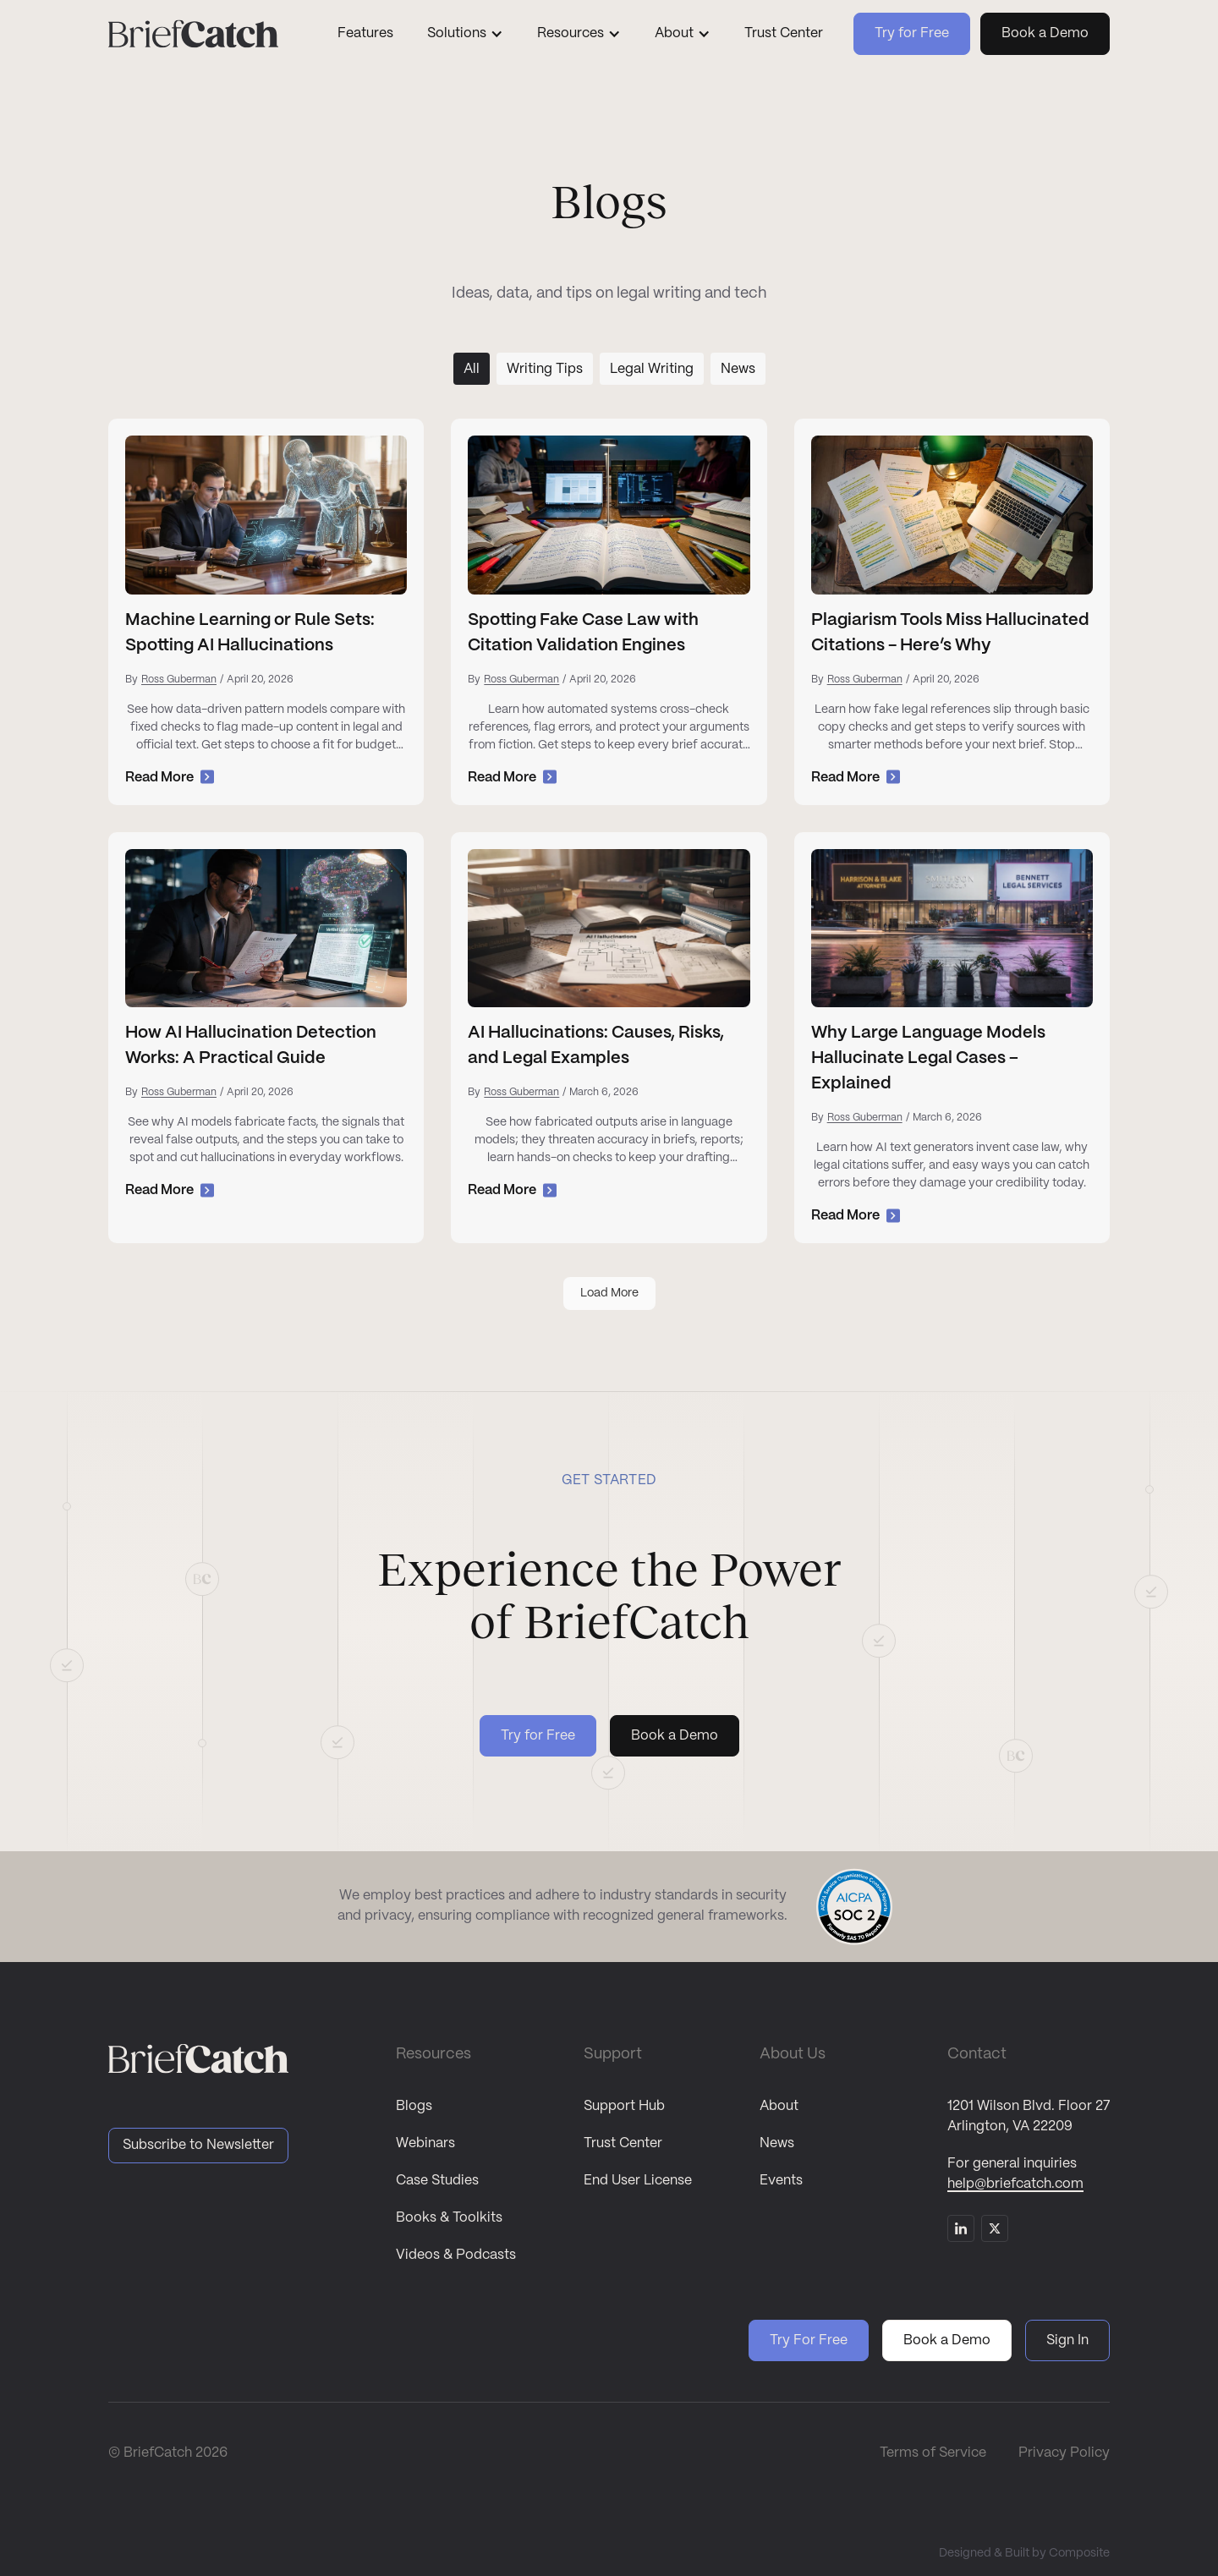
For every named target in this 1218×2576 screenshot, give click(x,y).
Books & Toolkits (449, 2218)
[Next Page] (609, 1293)
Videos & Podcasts (456, 2255)
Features (365, 33)
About (779, 2106)
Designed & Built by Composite (1024, 2553)
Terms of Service (933, 2453)
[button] (465, 34)
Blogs (414, 2106)
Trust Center (783, 33)
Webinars (425, 2143)
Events (781, 2180)
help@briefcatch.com (1015, 2184)
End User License (638, 2180)
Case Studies (437, 2180)
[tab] (471, 369)
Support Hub (624, 2106)
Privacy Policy (1064, 2453)
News (777, 2143)
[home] (207, 33)
